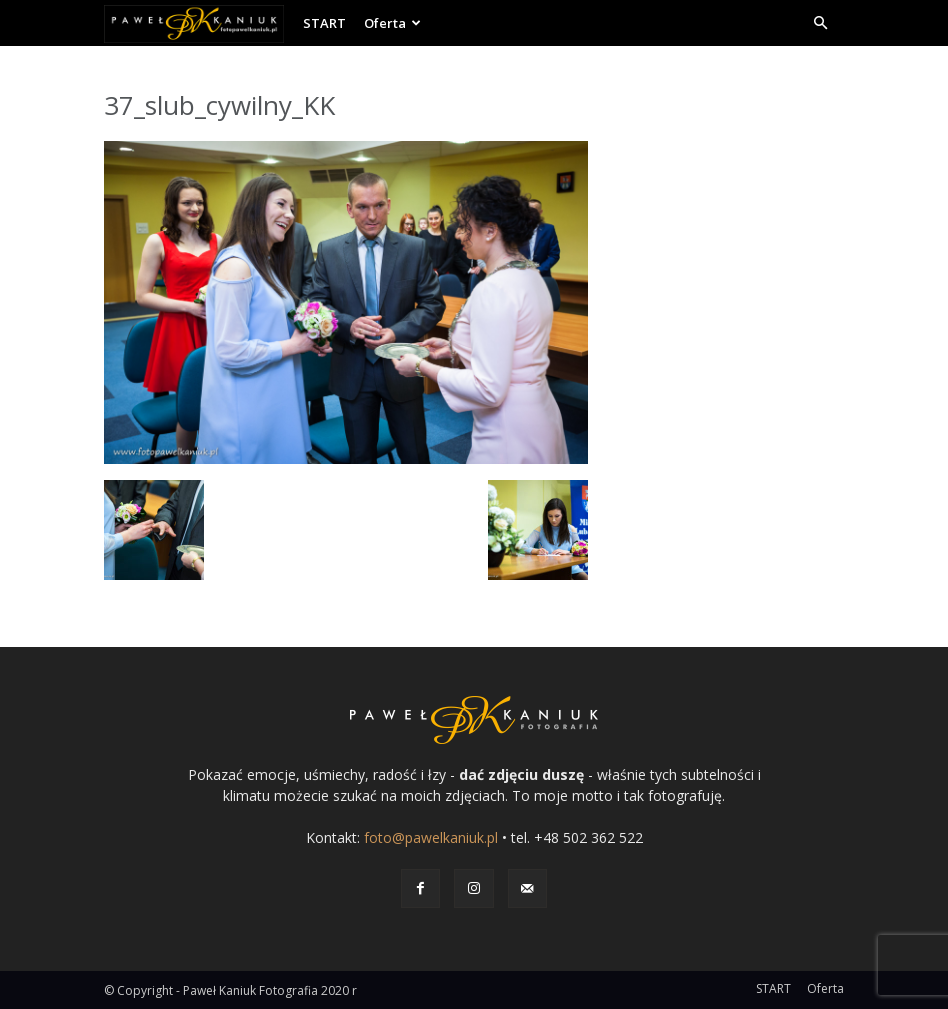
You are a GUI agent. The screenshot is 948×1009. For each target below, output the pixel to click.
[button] (820, 23)
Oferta (392, 23)
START (324, 23)
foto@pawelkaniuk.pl (431, 837)
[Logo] (199, 23)
